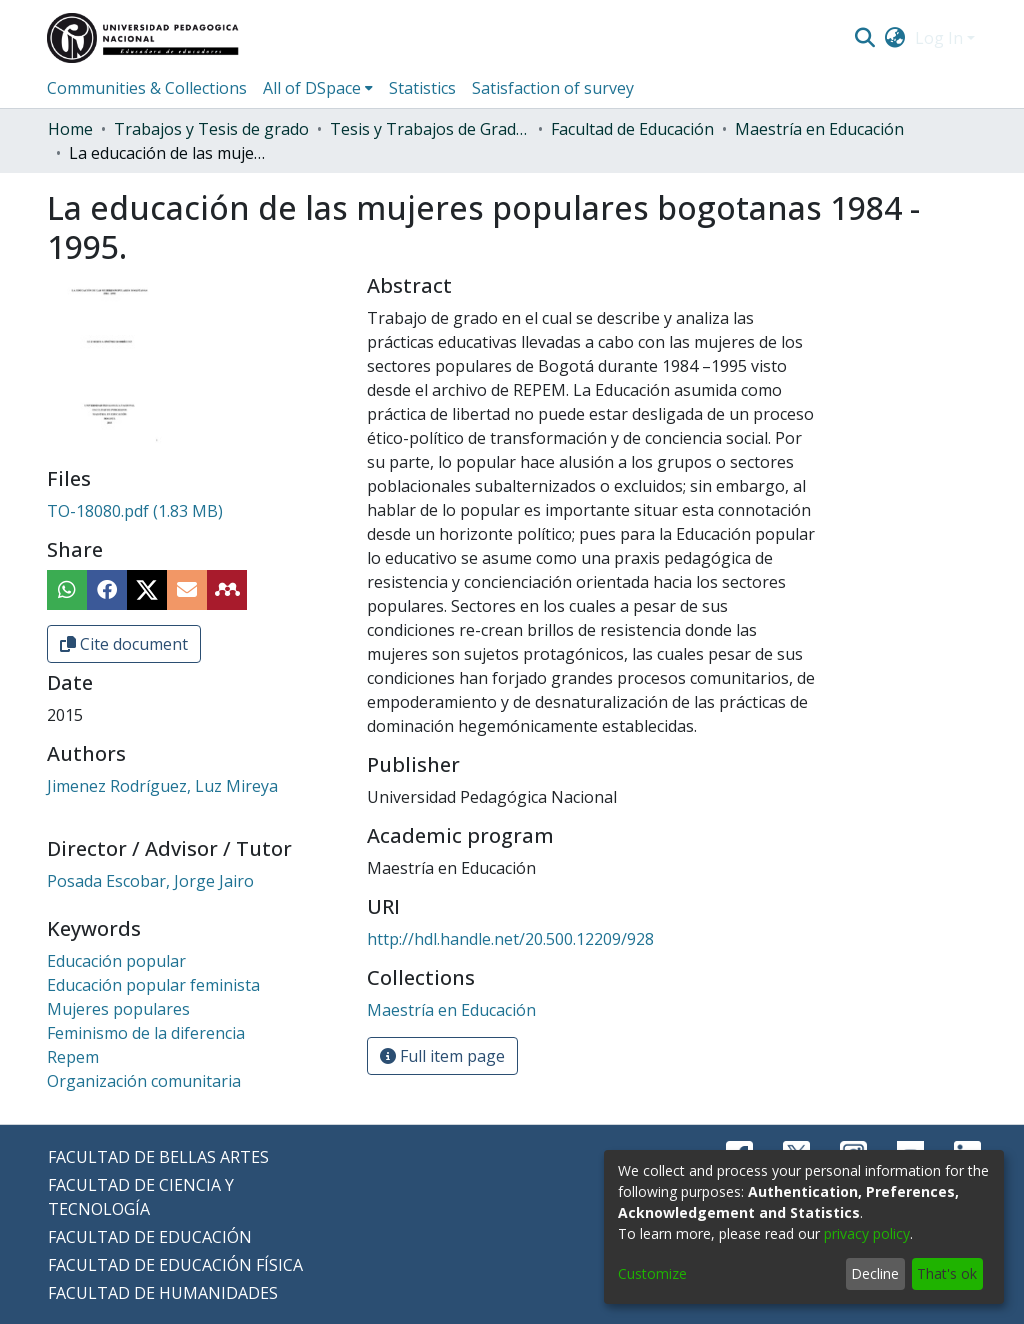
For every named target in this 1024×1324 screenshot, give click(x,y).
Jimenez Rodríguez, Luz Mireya (162, 786)
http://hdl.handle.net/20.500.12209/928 (510, 939)
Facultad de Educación (632, 129)
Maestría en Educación (819, 129)
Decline (875, 1273)
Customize (652, 1273)
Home (70, 129)
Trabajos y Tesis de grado (211, 129)
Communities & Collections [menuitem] (147, 88)
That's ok (947, 1273)
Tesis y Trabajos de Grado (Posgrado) (430, 129)
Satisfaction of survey (553, 88)
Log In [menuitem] (939, 38)
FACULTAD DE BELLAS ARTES (158, 1157)
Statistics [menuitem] (422, 88)
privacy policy (867, 1233)
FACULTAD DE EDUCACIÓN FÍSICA (175, 1265)
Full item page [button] (442, 1056)
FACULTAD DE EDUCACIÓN (150, 1237)
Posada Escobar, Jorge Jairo (150, 881)
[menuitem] (895, 38)
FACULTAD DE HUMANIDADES (163, 1293)
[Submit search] (864, 38)
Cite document (124, 644)
